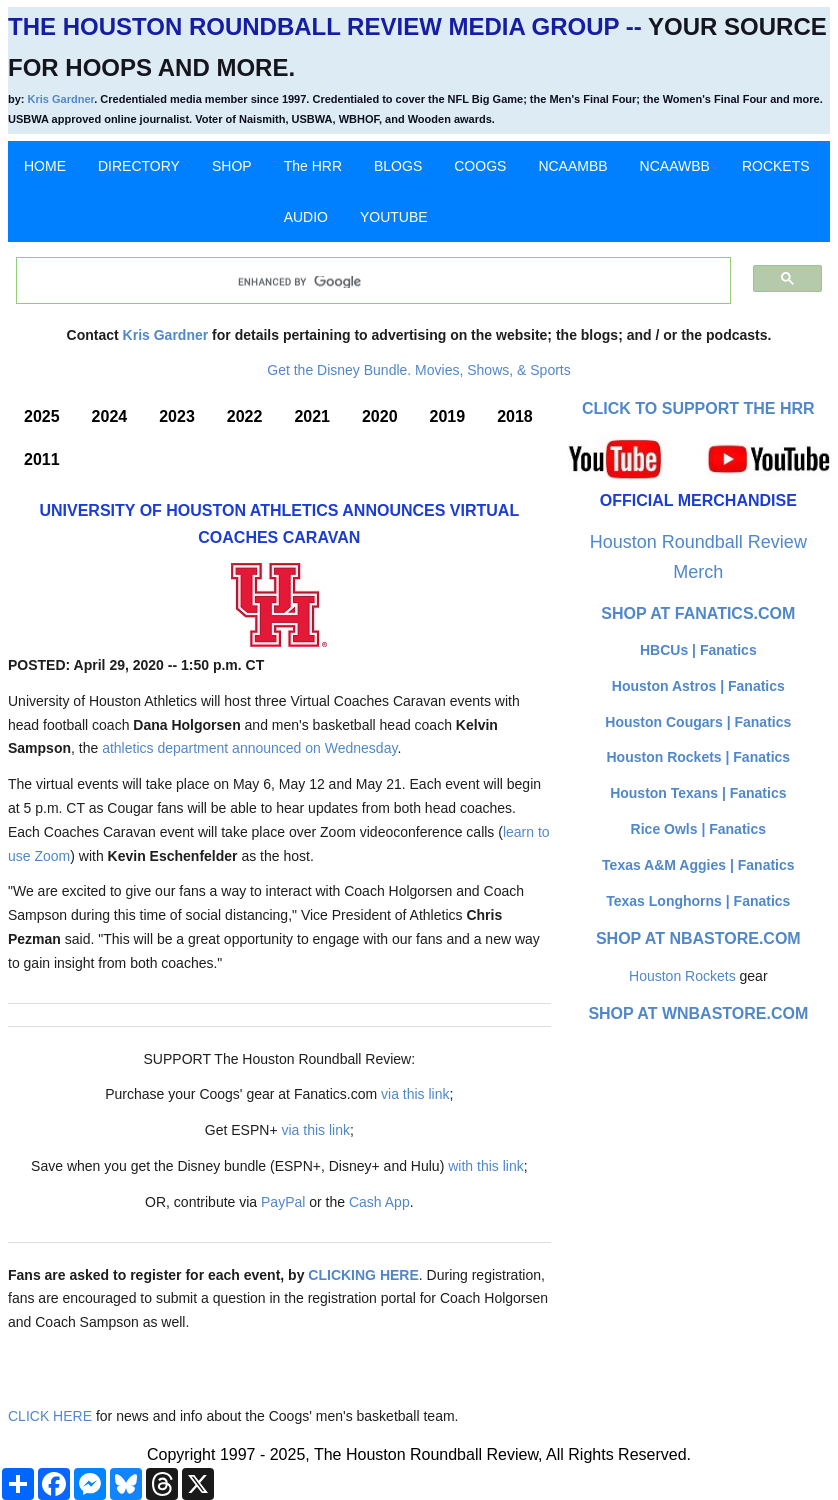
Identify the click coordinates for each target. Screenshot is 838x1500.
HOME (45, 166)
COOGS (480, 166)
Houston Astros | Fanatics (698, 686)
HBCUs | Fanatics (698, 650)
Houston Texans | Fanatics (698, 793)
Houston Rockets (682, 976)
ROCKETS (776, 166)
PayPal (283, 1202)
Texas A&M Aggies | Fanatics (698, 865)
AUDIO (306, 217)
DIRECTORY (139, 166)
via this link (415, 1094)
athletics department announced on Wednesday (249, 748)
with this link (485, 1166)
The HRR (313, 166)
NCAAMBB (572, 166)
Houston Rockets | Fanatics (699, 757)
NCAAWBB (675, 166)
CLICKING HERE (363, 1275)
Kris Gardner (61, 99)
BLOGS (398, 166)
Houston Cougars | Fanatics (698, 722)
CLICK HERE (50, 1416)
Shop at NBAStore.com (698, 938)
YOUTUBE (394, 217)
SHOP (232, 166)
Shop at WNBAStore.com (698, 1013)
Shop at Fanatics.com (698, 613)
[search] (363, 282)
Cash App (379, 1202)
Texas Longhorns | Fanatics (698, 901)
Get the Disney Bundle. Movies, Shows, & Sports (418, 370)
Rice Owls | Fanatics (698, 829)
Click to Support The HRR (698, 408)
